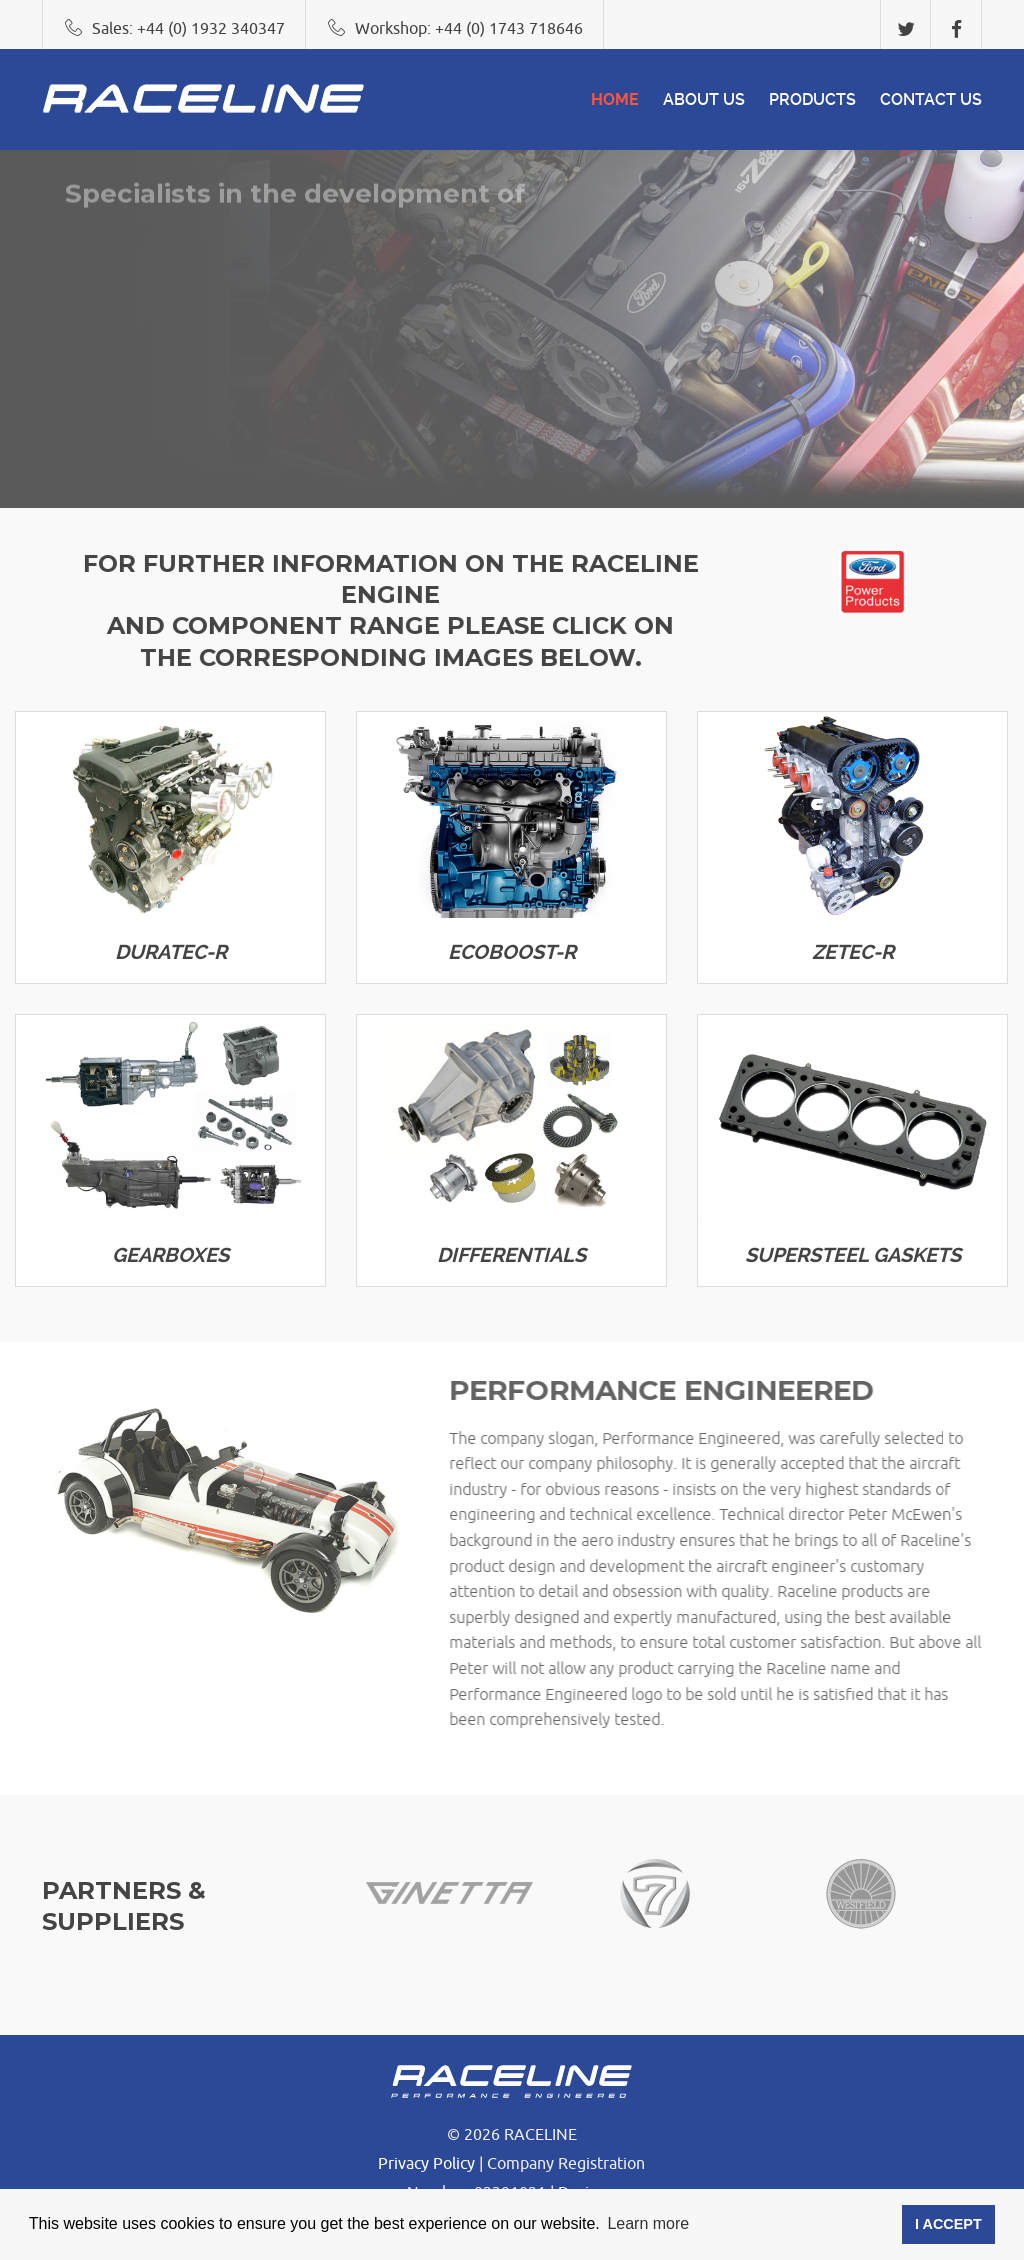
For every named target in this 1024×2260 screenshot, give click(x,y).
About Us (704, 99)
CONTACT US (931, 99)
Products (812, 99)
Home (615, 99)
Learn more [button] (648, 2223)
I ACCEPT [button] (948, 2224)
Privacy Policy (426, 2164)
